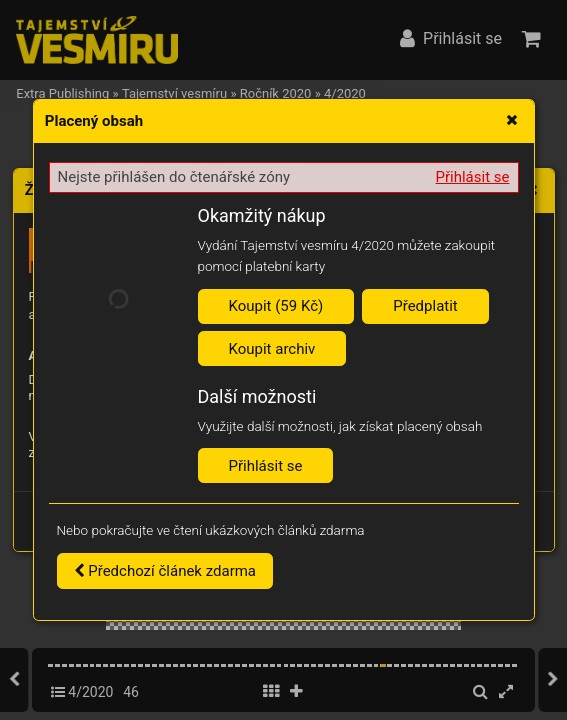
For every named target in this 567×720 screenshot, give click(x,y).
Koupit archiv (272, 349)
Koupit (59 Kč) (276, 306)
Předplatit (425, 306)
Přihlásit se (473, 177)
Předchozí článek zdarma (165, 571)
